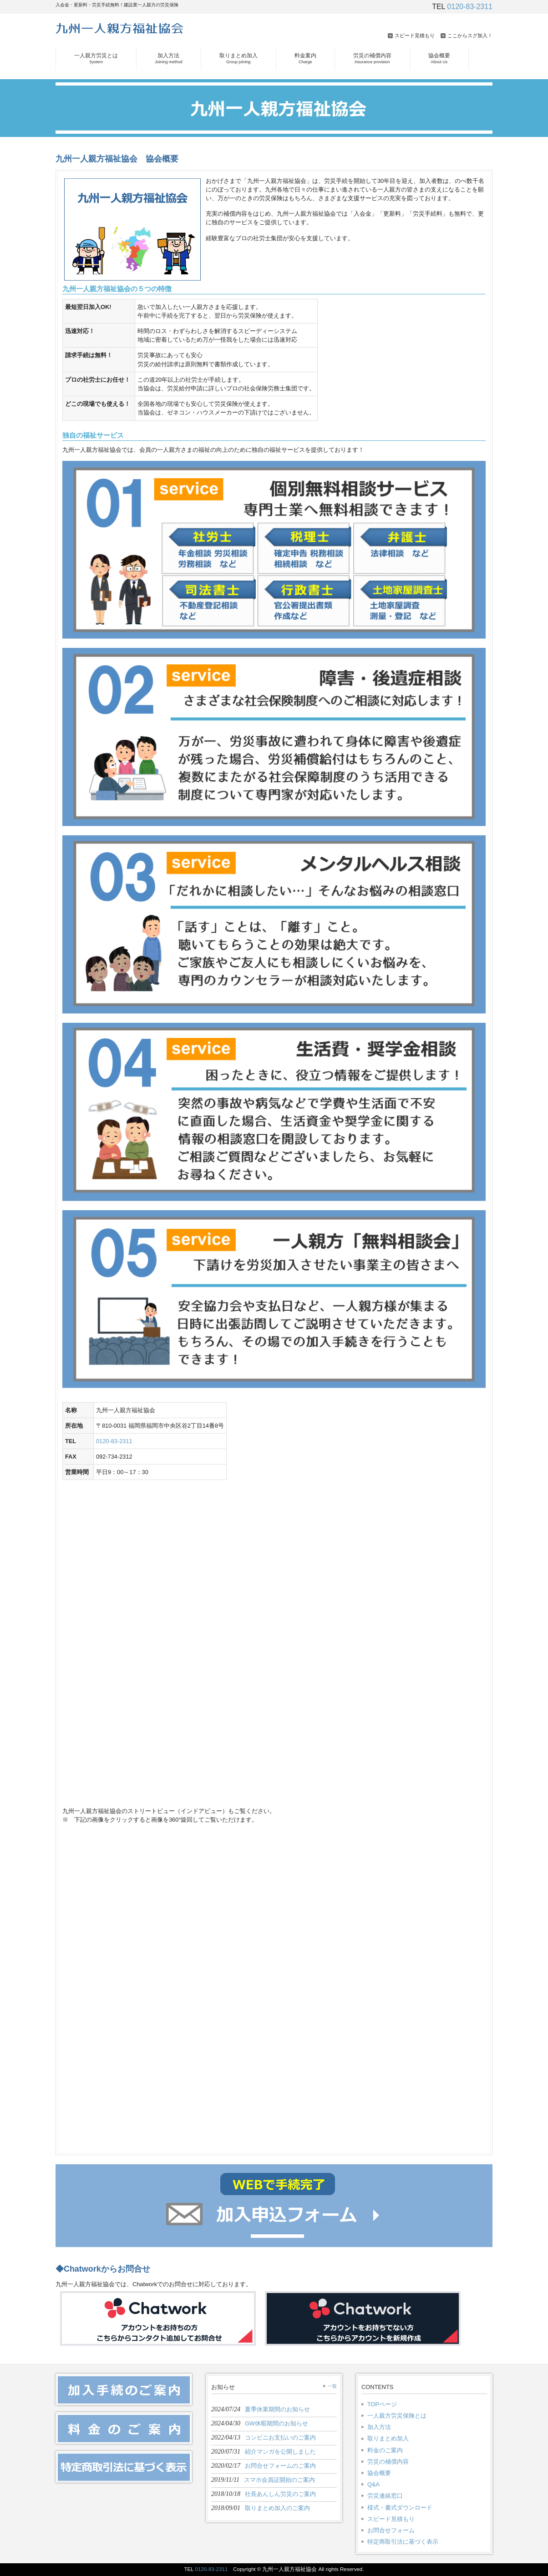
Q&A (373, 2484)
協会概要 (379, 2473)
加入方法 (379, 2427)
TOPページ (382, 2404)
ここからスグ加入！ (469, 35)
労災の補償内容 (388, 2461)
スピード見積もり (415, 35)
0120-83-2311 (469, 6)
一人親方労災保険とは (396, 2415)
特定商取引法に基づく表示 (402, 2541)
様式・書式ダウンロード (399, 2507)
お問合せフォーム (391, 2530)
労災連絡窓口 (385, 2495)
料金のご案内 (385, 2450)
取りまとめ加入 (388, 2438)
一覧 (332, 2386)
